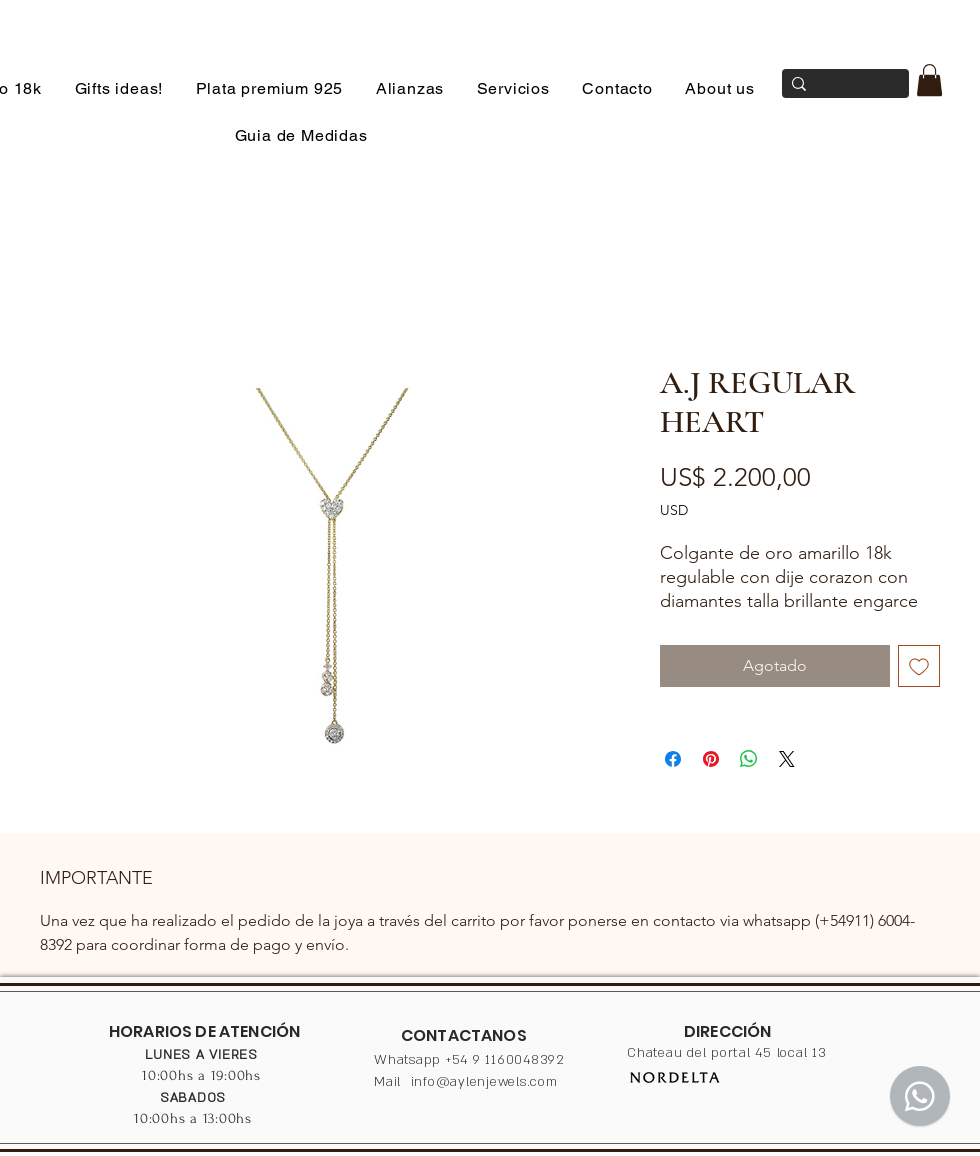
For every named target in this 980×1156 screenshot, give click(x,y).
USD (674, 510)
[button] (929, 80)
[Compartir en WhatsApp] (749, 759)
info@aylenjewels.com (484, 1082)
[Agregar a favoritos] (919, 666)
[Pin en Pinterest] (711, 759)
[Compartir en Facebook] (673, 759)
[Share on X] (787, 759)
